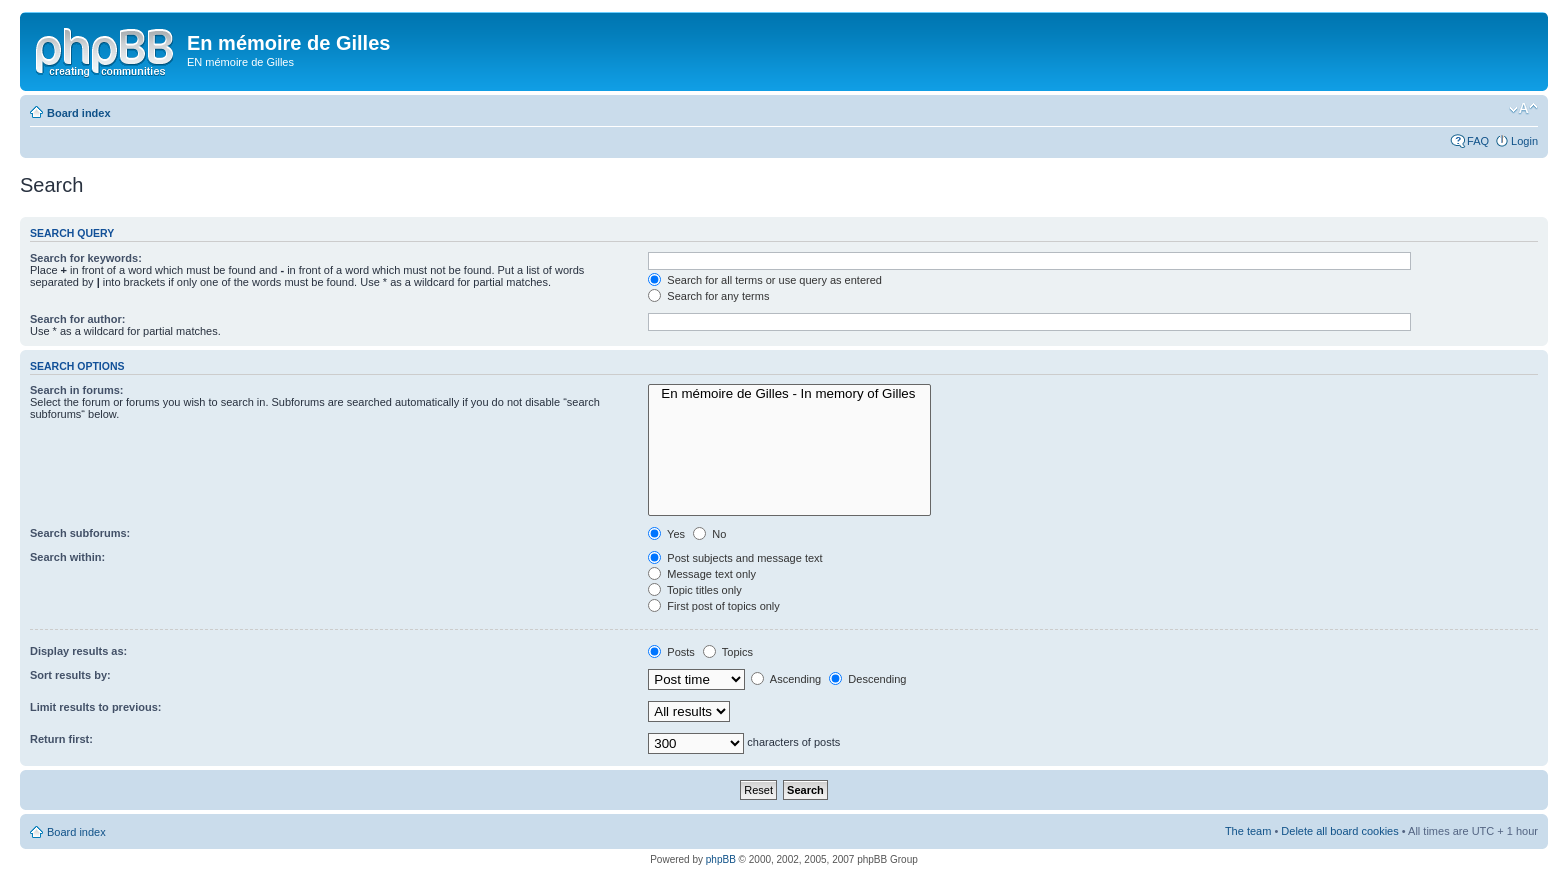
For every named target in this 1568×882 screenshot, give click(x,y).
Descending (867, 679)
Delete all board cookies (1339, 831)
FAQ (1478, 141)
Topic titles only (694, 590)
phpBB (721, 859)
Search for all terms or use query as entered (765, 280)
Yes (666, 534)
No (709, 534)
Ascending (786, 679)
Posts (671, 652)
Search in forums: (77, 390)
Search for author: (77, 319)
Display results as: (78, 651)
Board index (79, 113)
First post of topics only (714, 606)
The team (1248, 831)
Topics (728, 652)
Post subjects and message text (735, 558)
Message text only (702, 574)
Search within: (67, 557)
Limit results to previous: (95, 707)
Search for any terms (708, 296)
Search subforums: (80, 533)
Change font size (1523, 109)
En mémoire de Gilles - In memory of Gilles (789, 394)
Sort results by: (70, 675)
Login (1524, 141)
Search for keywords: (86, 258)
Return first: (61, 739)
